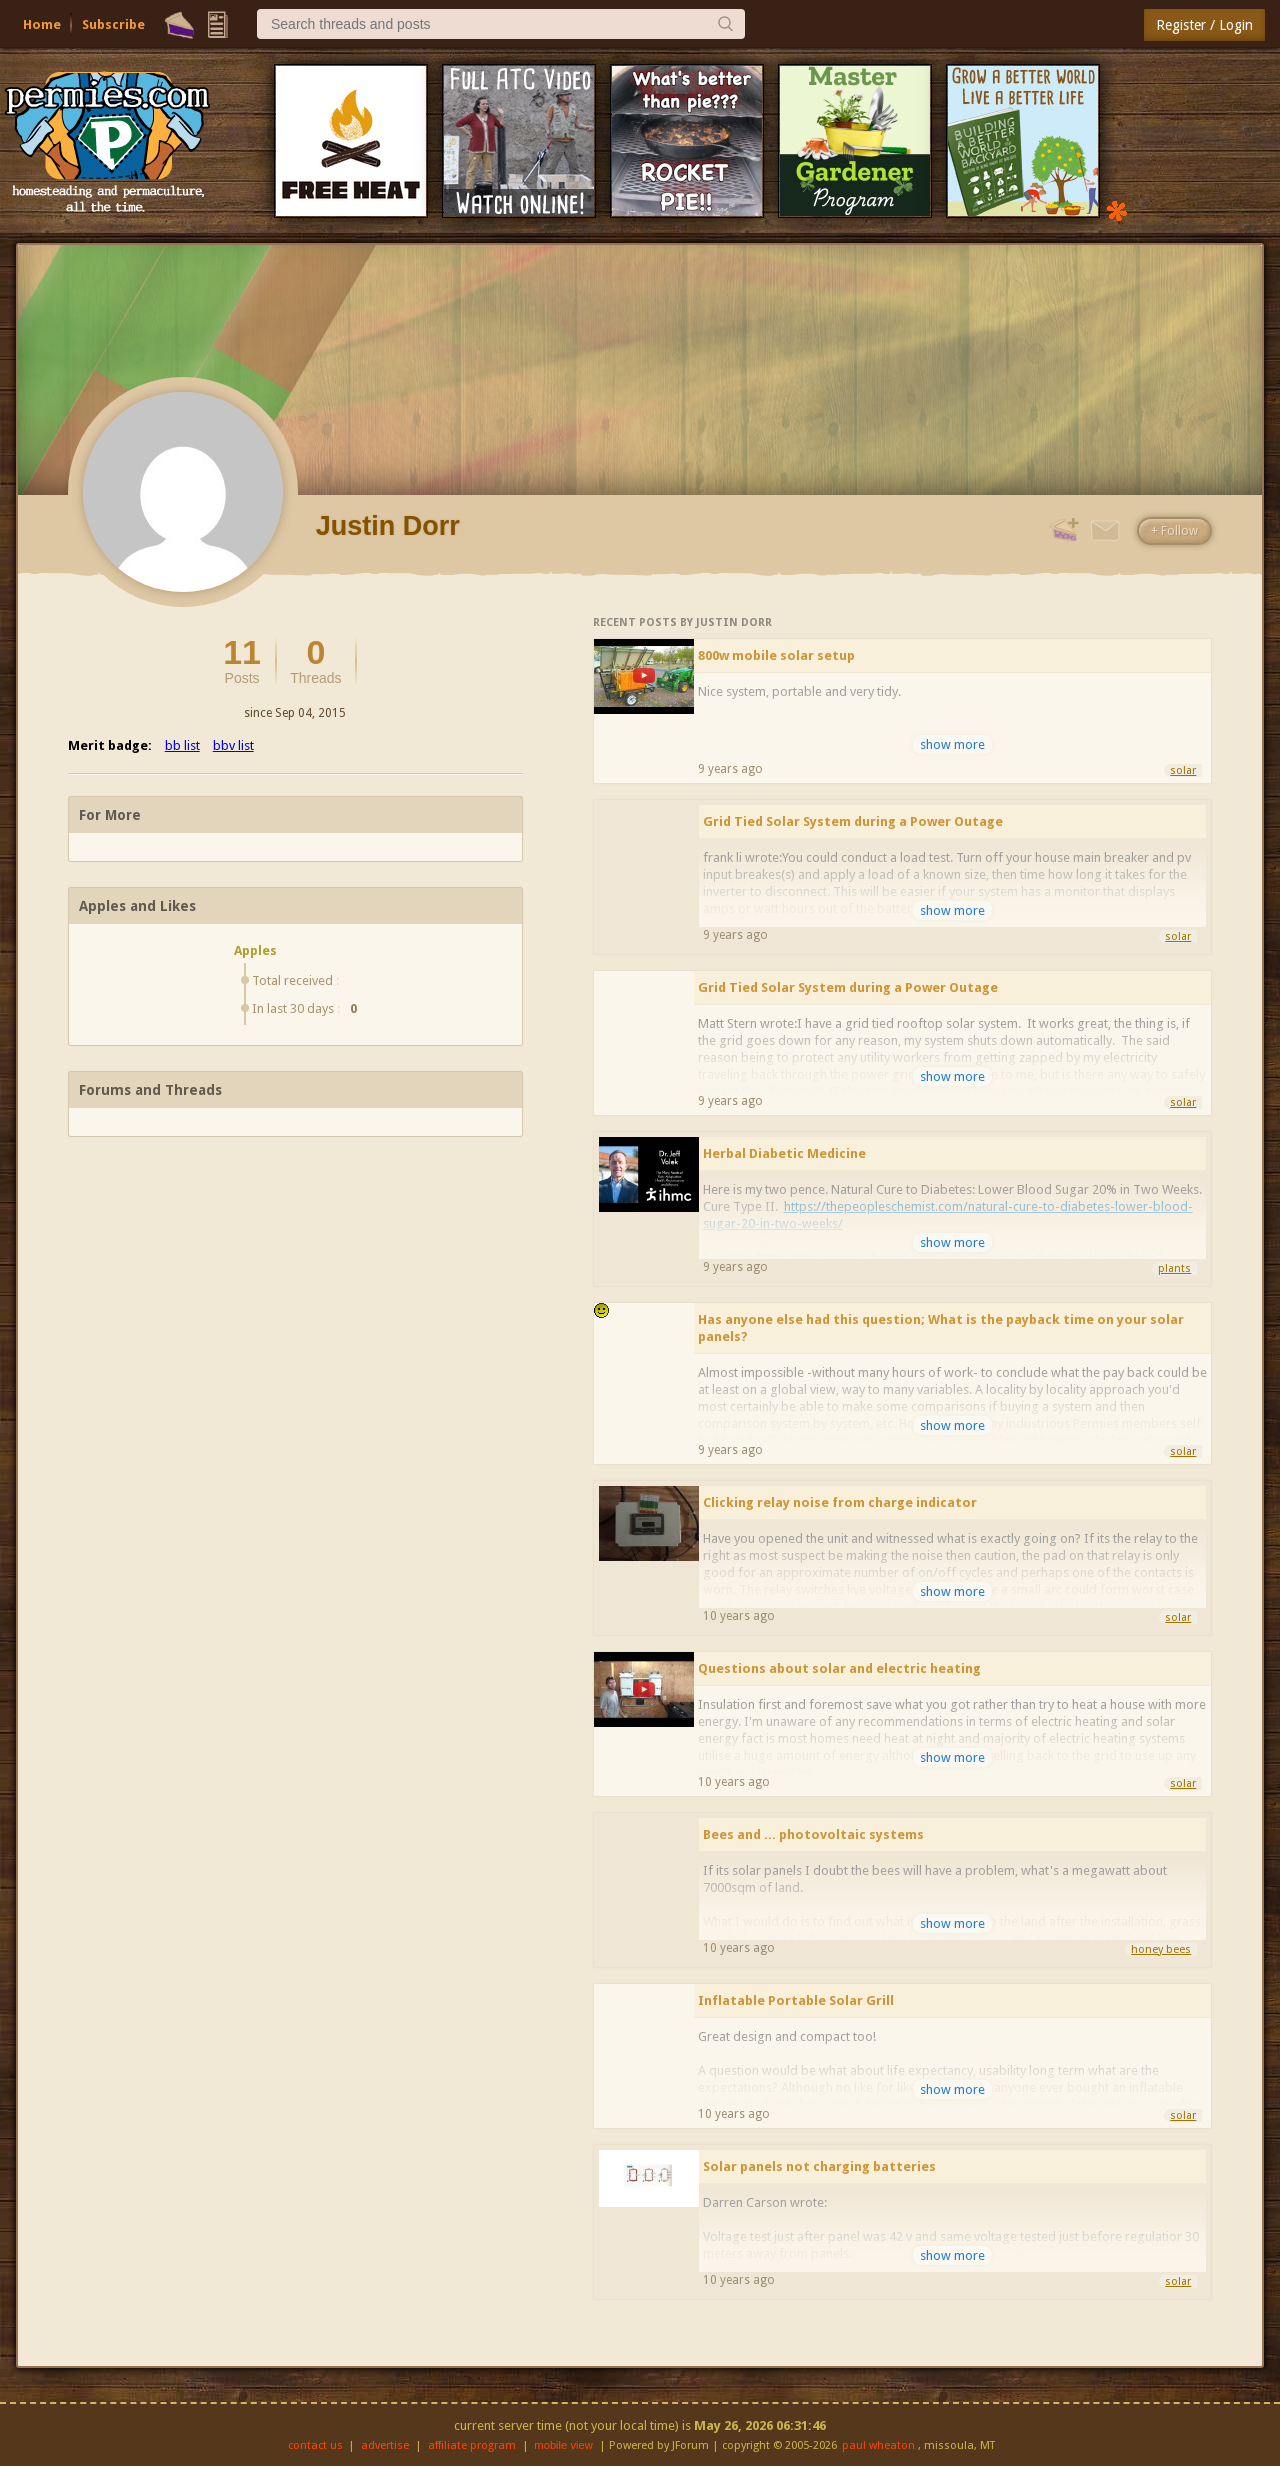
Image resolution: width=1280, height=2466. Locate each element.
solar (1183, 770)
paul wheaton (878, 2445)
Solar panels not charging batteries (819, 2166)
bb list (182, 745)
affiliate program (472, 2445)
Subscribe (113, 24)
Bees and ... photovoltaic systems (813, 1834)
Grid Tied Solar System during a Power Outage (853, 821)
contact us (315, 2445)
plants (1174, 1268)
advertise (385, 2445)
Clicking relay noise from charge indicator (840, 1502)
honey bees (1161, 1949)
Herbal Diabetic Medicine (784, 1153)
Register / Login (1204, 25)
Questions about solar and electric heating (839, 1668)
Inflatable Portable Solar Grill (796, 2000)
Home (42, 24)
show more (952, 744)
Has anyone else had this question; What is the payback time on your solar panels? (941, 1328)
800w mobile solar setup (776, 655)
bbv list (233, 745)
